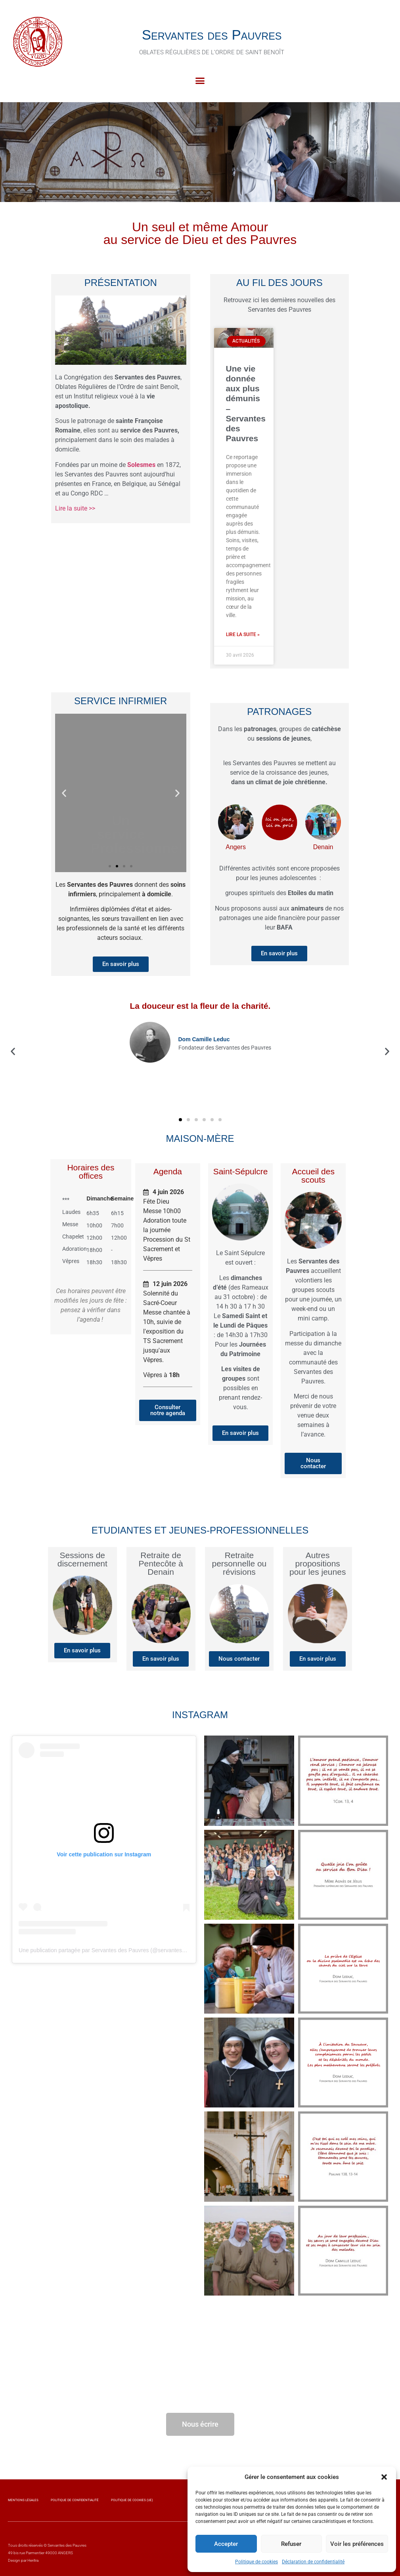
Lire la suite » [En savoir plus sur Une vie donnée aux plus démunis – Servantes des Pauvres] (243, 634)
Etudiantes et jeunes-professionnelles (200, 1530)
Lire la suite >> (75, 508)
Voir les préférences (357, 2543)
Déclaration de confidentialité (313, 2562)
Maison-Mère (200, 1138)
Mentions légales (23, 2500)
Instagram (200, 1714)
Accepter (226, 2543)
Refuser (291, 2543)
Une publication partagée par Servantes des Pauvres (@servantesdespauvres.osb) (121, 1950)
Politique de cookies (256, 2562)
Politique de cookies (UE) (132, 2500)
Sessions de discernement (82, 1559)
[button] (384, 2477)
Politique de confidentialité (75, 2500)
